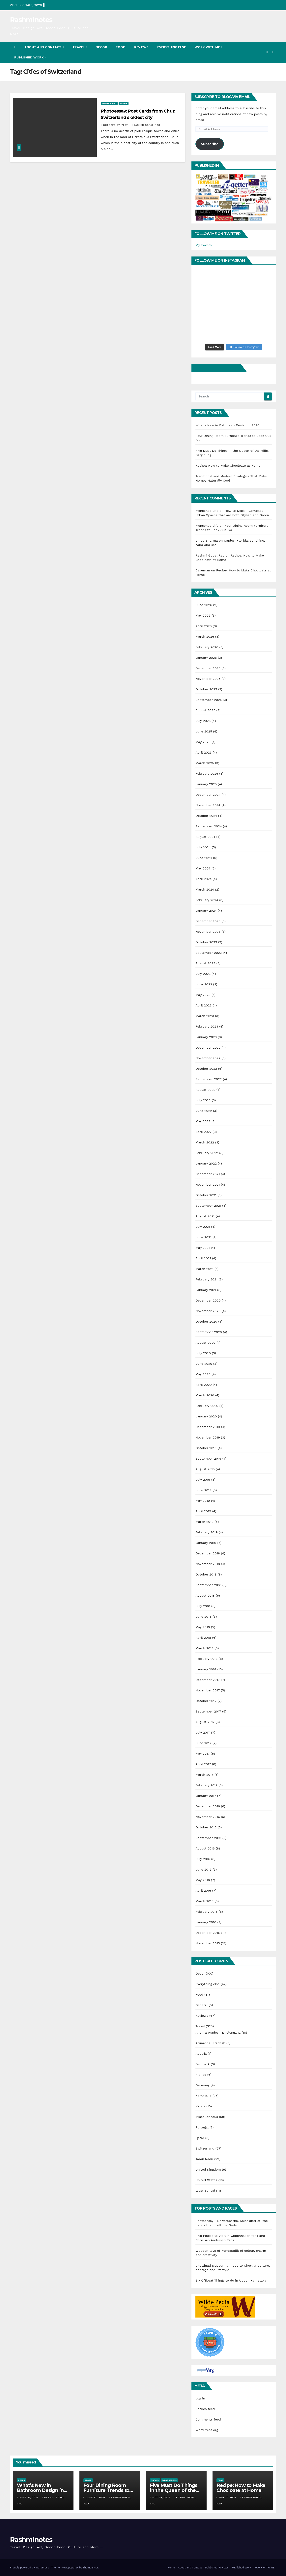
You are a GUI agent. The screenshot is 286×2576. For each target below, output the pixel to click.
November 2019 (207, 1437)
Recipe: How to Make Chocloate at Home (227, 465)
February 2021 (206, 1279)
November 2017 (207, 1690)
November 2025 (207, 679)
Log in (200, 2398)
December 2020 (207, 1300)
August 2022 (205, 1090)
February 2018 (206, 1659)
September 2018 (208, 1585)
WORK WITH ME (208, 47)
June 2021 (203, 1237)
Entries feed (205, 2409)
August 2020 (205, 1342)
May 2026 (202, 615)
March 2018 (204, 1648)
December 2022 (207, 1047)
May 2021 (202, 1248)
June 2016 (203, 1869)
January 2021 (205, 1290)
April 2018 (203, 1638)
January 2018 (205, 1669)
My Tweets (203, 245)
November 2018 (207, 1564)
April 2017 (203, 1764)
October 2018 (205, 1574)
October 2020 (206, 1321)
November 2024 (207, 805)
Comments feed (208, 2419)
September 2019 (208, 1458)
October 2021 (205, 1195)
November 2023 (207, 931)
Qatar (199, 2138)
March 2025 (204, 763)
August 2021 (204, 1216)
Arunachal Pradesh (210, 2043)
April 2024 (203, 879)
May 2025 (202, 742)
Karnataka (203, 2096)
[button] (267, 52)
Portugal (201, 2127)
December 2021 (207, 1174)
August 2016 (205, 1848)
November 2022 (207, 1058)
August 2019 (205, 1469)
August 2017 (204, 1722)
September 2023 (208, 953)
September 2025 (208, 700)
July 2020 (203, 1353)
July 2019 (202, 1479)
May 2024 (202, 868)
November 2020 (207, 1311)
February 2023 (206, 1026)
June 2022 (203, 1111)
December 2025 (207, 668)
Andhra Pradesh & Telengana (218, 2032)
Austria (201, 2053)
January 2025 (206, 784)
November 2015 (207, 1943)
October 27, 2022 (116, 125)
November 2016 (207, 1817)
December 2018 (207, 1553)
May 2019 (202, 1501)
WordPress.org (206, 2430)
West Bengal (205, 2190)
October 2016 (205, 1827)
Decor (101, 47)
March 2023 (204, 1016)
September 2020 (208, 1332)
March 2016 (204, 1901)
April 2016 (203, 1890)
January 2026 (206, 658)
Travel (79, 47)
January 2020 (206, 1416)
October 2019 (205, 1448)
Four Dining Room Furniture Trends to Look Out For (106, 2490)
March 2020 (204, 1395)
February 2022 (206, 1153)
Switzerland (109, 103)
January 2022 (206, 1163)
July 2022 (203, 1100)
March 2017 (204, 1775)
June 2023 (203, 984)
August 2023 (205, 963)
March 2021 (204, 1269)
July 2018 (202, 1606)
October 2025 (206, 689)
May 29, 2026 (161, 2497)
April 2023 (203, 1005)
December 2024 (207, 795)
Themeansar (90, 2567)
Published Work (241, 2567)
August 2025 (205, 710)
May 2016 (202, 1880)
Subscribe (209, 144)
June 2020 (203, 1364)
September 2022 (208, 1079)
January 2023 (206, 1037)
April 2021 (203, 1258)
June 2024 (203, 858)
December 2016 (207, 1806)
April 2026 (203, 626)
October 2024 (206, 816)
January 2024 (206, 910)
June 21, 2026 (29, 2497)
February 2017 (206, 1785)
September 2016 (208, 1838)
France (200, 2075)
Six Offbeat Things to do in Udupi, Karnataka (230, 2280)
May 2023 (202, 995)
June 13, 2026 (96, 2497)
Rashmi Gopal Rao (146, 125)
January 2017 (205, 1796)
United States (206, 2180)
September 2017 (208, 1711)
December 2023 (207, 921)
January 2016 (205, 1922)
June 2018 (203, 1616)
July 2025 (203, 721)
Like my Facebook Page (216, 368)
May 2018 (202, 1627)
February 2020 (206, 1406)
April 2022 (203, 1132)
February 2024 (206, 900)
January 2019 (205, 1543)
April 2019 (203, 1511)
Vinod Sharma (206, 540)
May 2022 (202, 1121)
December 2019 (207, 1427)
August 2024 (205, 837)
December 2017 (207, 1680)
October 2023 (206, 942)
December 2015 (207, 1933)
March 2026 (204, 636)
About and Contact (43, 47)
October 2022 (206, 1068)
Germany (202, 2085)
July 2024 (203, 847)
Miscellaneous (206, 2117)
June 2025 (203, 731)
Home (171, 2567)
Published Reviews (216, 2567)
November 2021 (207, 1184)
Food (121, 47)
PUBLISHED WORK (29, 57)
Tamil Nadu (204, 2159)
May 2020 (203, 1374)
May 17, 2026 (228, 2497)
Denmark (202, 2064)
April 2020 (203, 1385)
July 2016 (202, 1859)
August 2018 (205, 1595)
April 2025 (203, 752)
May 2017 (202, 1753)
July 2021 (202, 1227)
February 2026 (206, 647)
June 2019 (203, 1490)
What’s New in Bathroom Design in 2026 (227, 425)
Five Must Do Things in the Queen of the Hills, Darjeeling (173, 2490)
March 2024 (204, 889)
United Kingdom (208, 2169)
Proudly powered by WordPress (30, 2567)
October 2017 (205, 1701)
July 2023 (203, 974)
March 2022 (204, 1142)
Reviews (141, 47)
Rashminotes (31, 20)
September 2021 (208, 1205)
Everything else (171, 47)
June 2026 (203, 605)
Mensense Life (206, 511)
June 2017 (203, 1743)
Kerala (200, 2106)
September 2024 (208, 826)
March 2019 (204, 1522)
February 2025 (206, 773)
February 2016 (206, 1912)
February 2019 (206, 1532)
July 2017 (202, 1732)
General (201, 2005)
